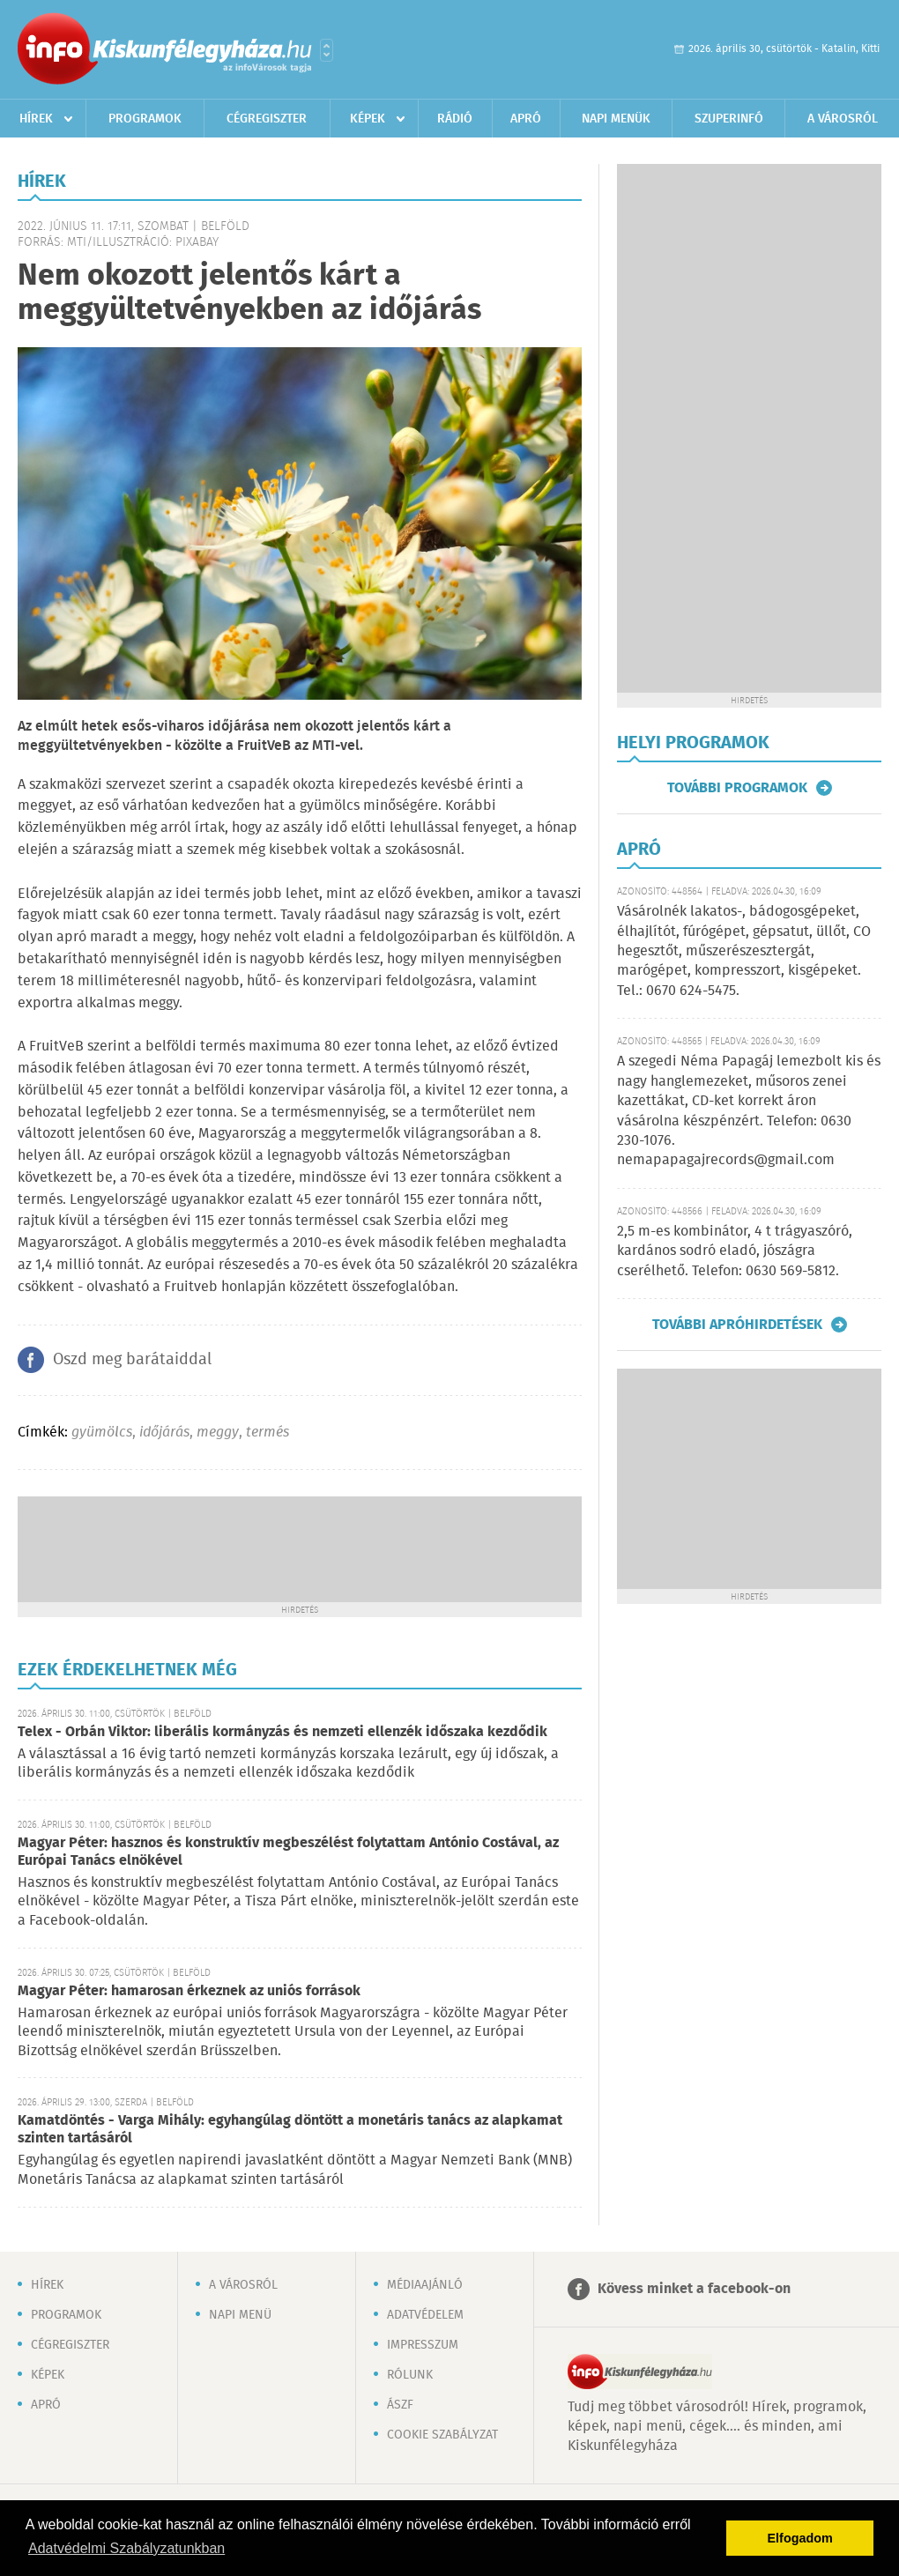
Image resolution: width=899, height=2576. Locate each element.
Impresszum (422, 2345)
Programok (145, 119)
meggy (218, 1433)
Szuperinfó (729, 119)
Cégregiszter (267, 119)
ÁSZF (400, 2405)
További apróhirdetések (737, 1325)
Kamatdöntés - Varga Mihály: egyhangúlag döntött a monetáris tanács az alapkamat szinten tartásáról (290, 2129)
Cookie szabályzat (442, 2435)
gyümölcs (101, 1433)
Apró (525, 119)
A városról (842, 119)
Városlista (326, 50)
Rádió (454, 119)
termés (267, 1433)
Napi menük (616, 119)
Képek (367, 119)
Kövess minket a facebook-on (694, 2289)
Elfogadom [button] (800, 2538)
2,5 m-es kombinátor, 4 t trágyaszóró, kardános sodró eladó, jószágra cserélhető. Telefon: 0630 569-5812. (734, 1251)
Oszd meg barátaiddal (132, 1359)
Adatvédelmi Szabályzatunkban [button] (126, 2548)
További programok (737, 788)
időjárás (164, 1433)
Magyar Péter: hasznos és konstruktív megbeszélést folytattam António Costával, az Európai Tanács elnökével (288, 1852)
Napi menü (240, 2315)
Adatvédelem (425, 2315)
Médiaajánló (425, 2285)
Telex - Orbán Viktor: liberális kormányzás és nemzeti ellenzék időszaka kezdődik (282, 1732)
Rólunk (410, 2375)
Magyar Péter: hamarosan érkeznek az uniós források (189, 1991)
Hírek (36, 119)
